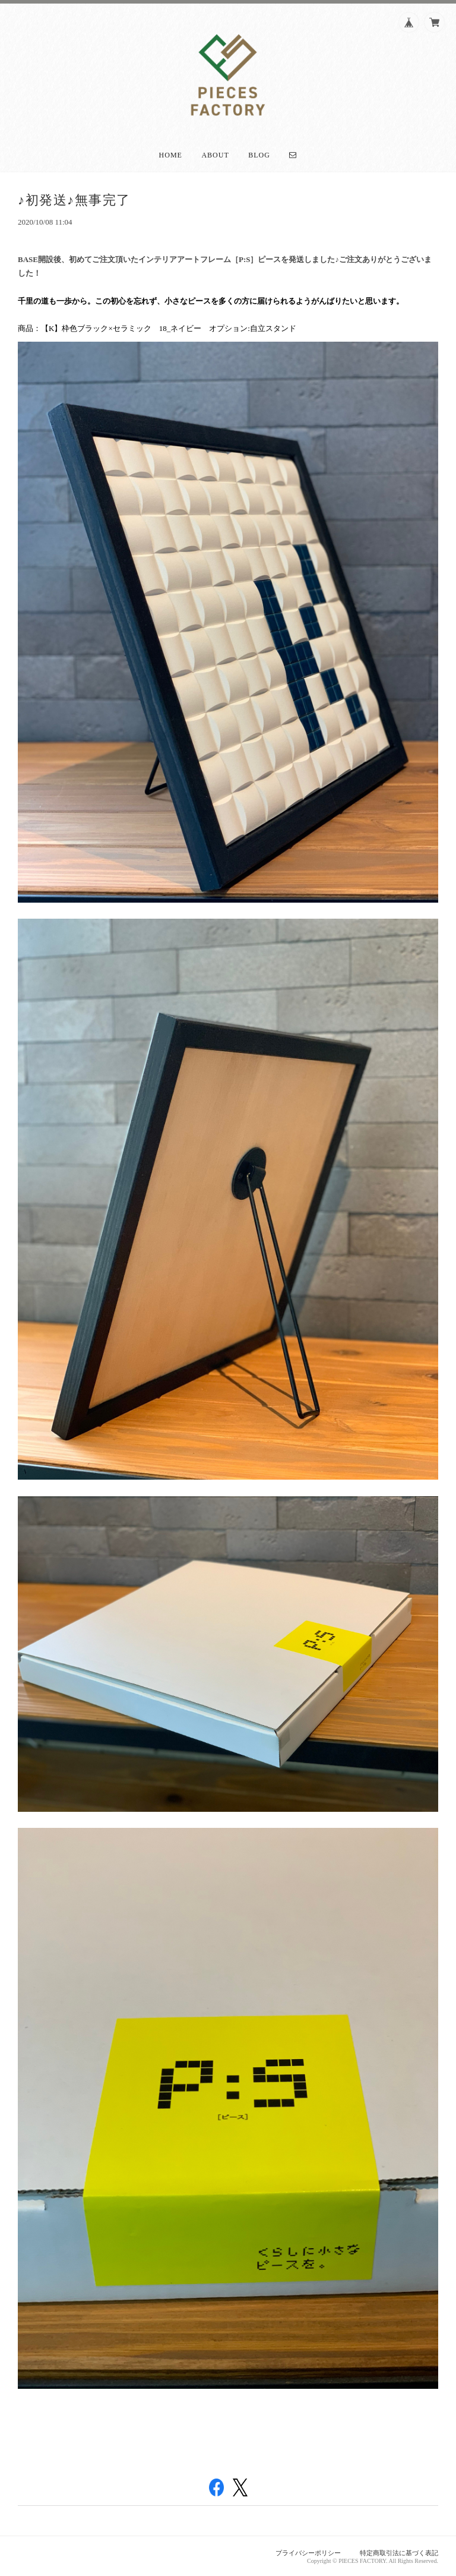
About (215, 155)
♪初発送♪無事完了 (74, 200)
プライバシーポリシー (308, 2552)
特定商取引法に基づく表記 (399, 2552)
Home (170, 155)
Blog (259, 155)
